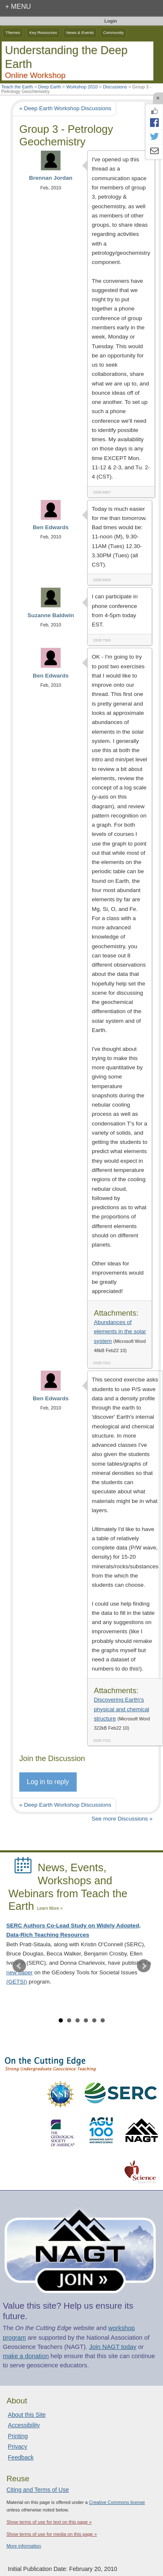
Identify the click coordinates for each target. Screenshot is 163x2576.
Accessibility (24, 2425)
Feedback (21, 2457)
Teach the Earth (17, 86)
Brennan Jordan (50, 178)
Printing (18, 2436)
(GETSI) (16, 1982)
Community (113, 32)
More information (23, 2545)
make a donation (26, 2356)
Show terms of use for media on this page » (51, 2534)
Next (143, 1966)
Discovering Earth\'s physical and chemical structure (121, 1709)
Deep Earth (49, 86)
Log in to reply (48, 1781)
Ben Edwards (51, 527)
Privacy (17, 2446)
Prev (19, 1966)
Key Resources (43, 32)
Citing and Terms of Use (37, 2489)
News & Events (80, 32)
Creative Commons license (117, 2502)
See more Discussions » (122, 1819)
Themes (12, 32)
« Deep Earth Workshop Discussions (65, 108)
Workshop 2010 (82, 86)
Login (110, 20)
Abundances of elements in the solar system (120, 1331)
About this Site (27, 2414)
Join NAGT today (113, 2346)
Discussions (115, 86)
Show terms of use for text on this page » (48, 2521)
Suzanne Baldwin (50, 615)
